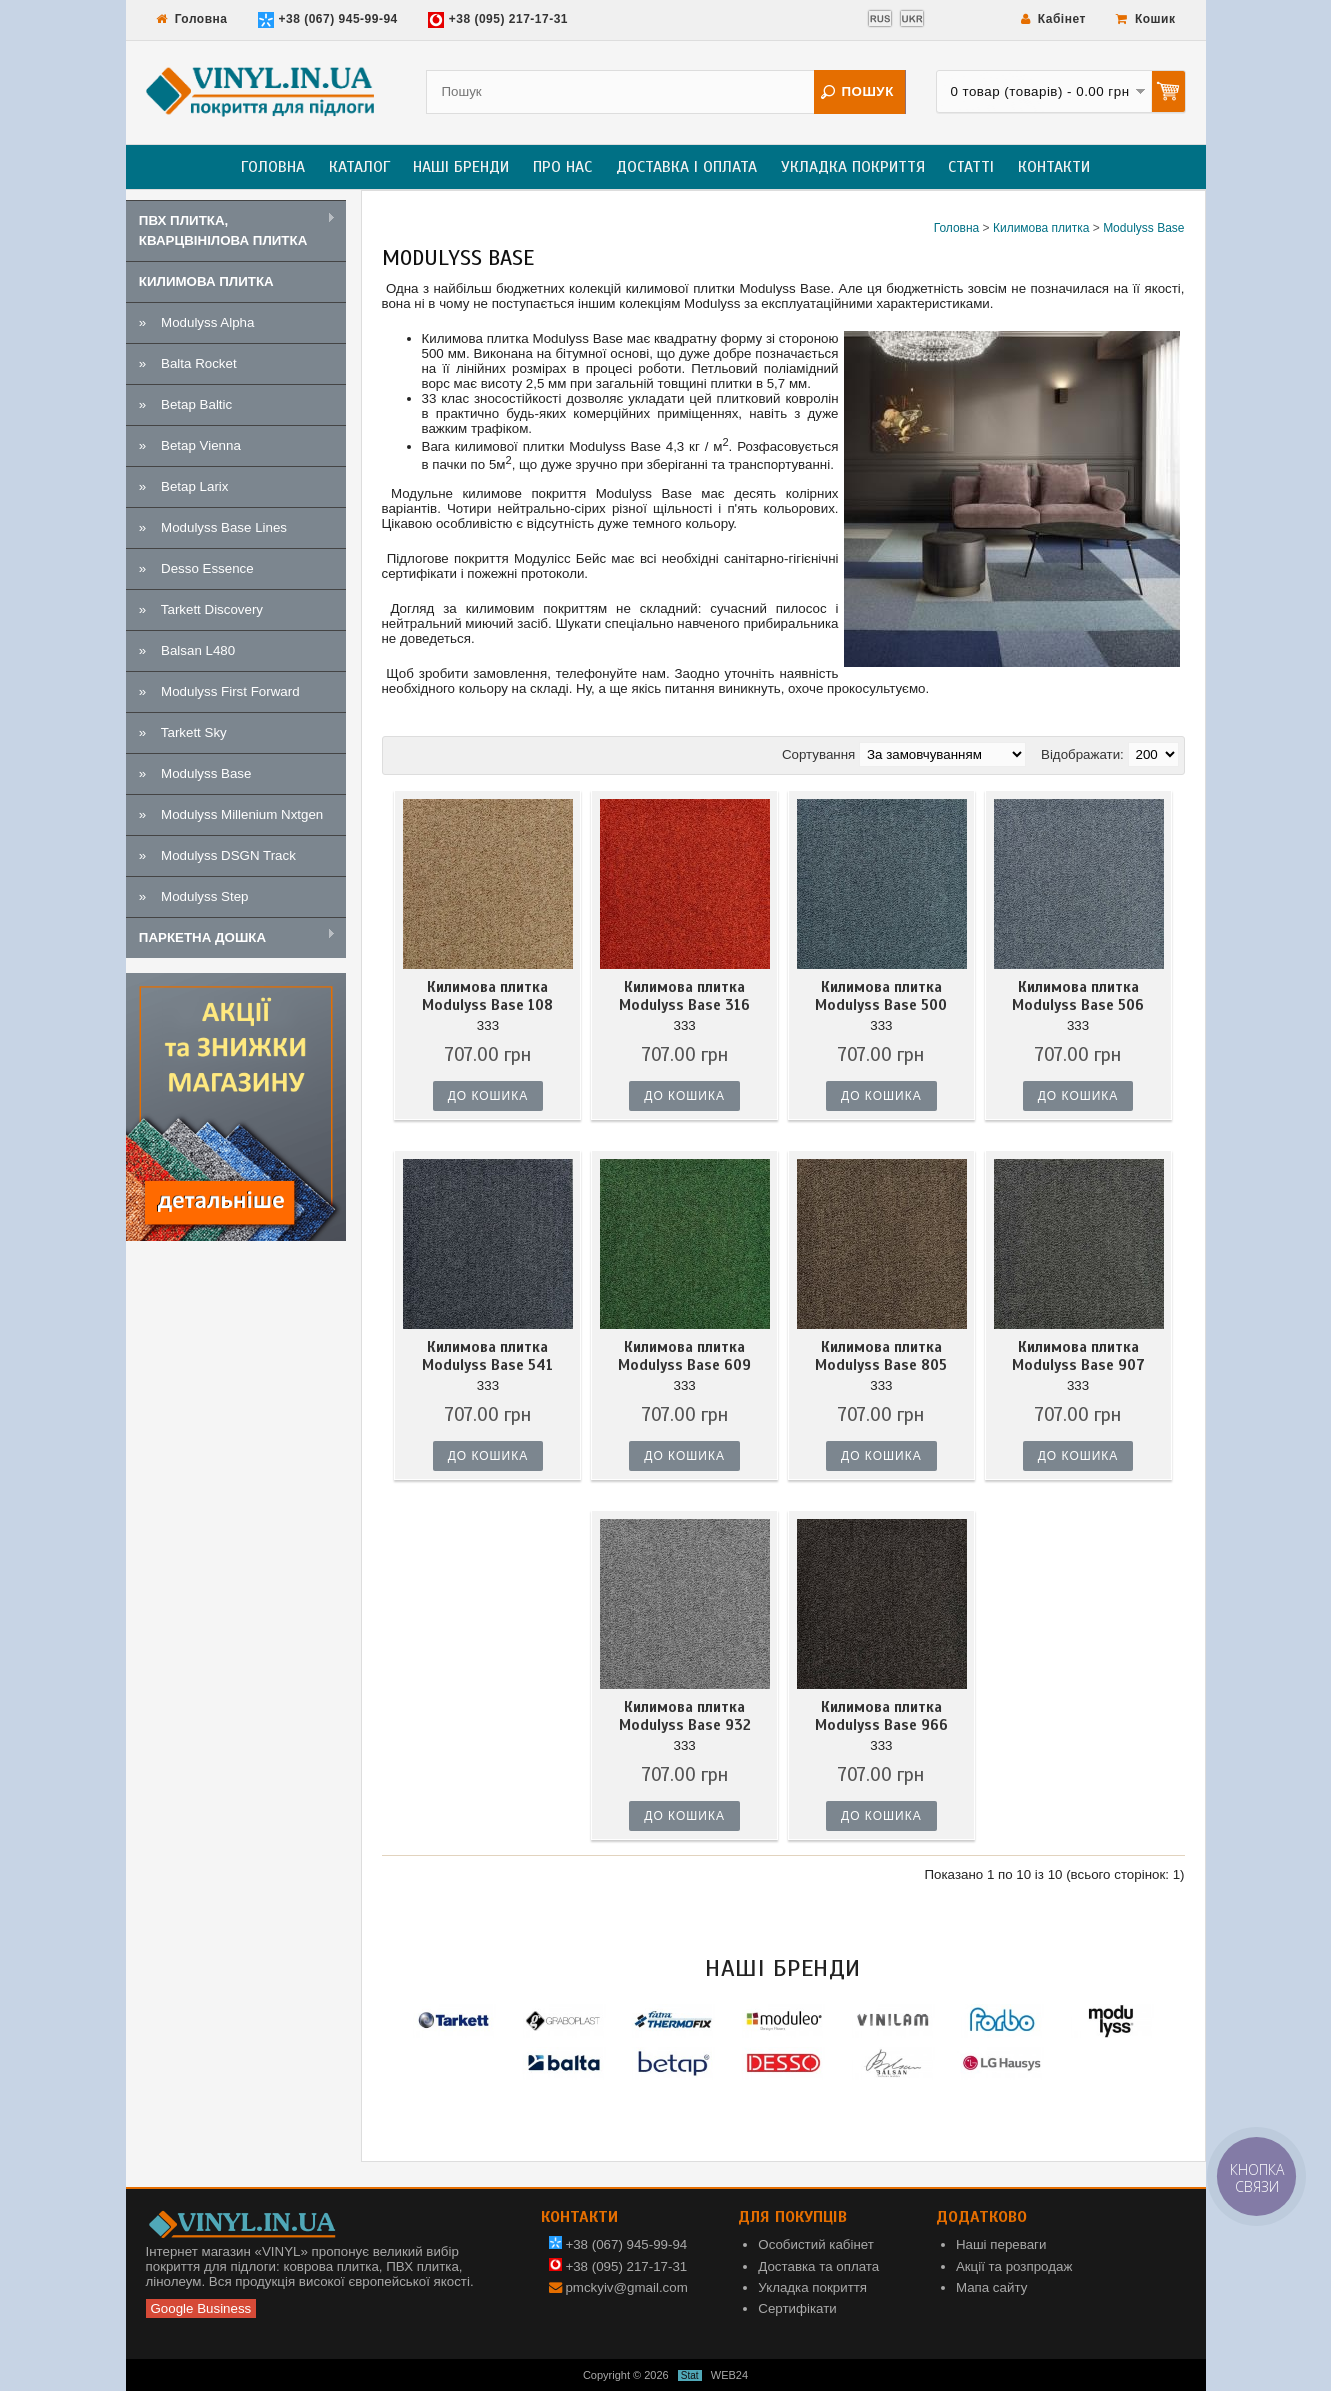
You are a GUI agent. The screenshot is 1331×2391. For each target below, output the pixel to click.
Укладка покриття (853, 167)
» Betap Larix (184, 486)
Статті (971, 167)
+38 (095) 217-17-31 (498, 20)
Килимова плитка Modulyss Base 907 (1078, 1356)
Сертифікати (797, 2308)
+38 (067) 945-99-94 (328, 20)
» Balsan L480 (187, 650)
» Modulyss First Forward (219, 691)
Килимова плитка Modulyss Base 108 (487, 996)
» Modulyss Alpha (197, 322)
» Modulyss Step (194, 896)
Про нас (562, 167)
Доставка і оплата (686, 167)
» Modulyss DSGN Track (217, 855)
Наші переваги (1001, 2244)
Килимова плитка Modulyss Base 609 (684, 1356)
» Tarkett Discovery (201, 609)
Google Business (201, 2308)
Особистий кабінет (816, 2244)
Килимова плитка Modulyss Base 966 (881, 1716)
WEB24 (729, 2375)
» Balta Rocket (188, 363)
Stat (690, 2375)
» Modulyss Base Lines (213, 527)
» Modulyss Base (195, 773)
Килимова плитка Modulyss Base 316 (684, 996)
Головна (192, 19)
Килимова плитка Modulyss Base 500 (881, 996)
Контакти (1054, 167)
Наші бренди (461, 167)
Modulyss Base (1143, 228)
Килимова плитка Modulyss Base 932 (685, 1716)
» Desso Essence (196, 568)
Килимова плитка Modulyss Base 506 (1078, 996)
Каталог (359, 167)
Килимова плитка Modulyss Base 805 (881, 1356)
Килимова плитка (1041, 228)
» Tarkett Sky (183, 732)
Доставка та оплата (818, 2266)
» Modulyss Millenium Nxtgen (231, 814)
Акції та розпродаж (1014, 2266)
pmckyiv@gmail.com (626, 2287)
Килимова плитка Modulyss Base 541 (487, 1356)
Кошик (1146, 19)
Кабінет (1053, 19)
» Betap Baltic (185, 404)
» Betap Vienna (190, 445)
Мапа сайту (991, 2287)
